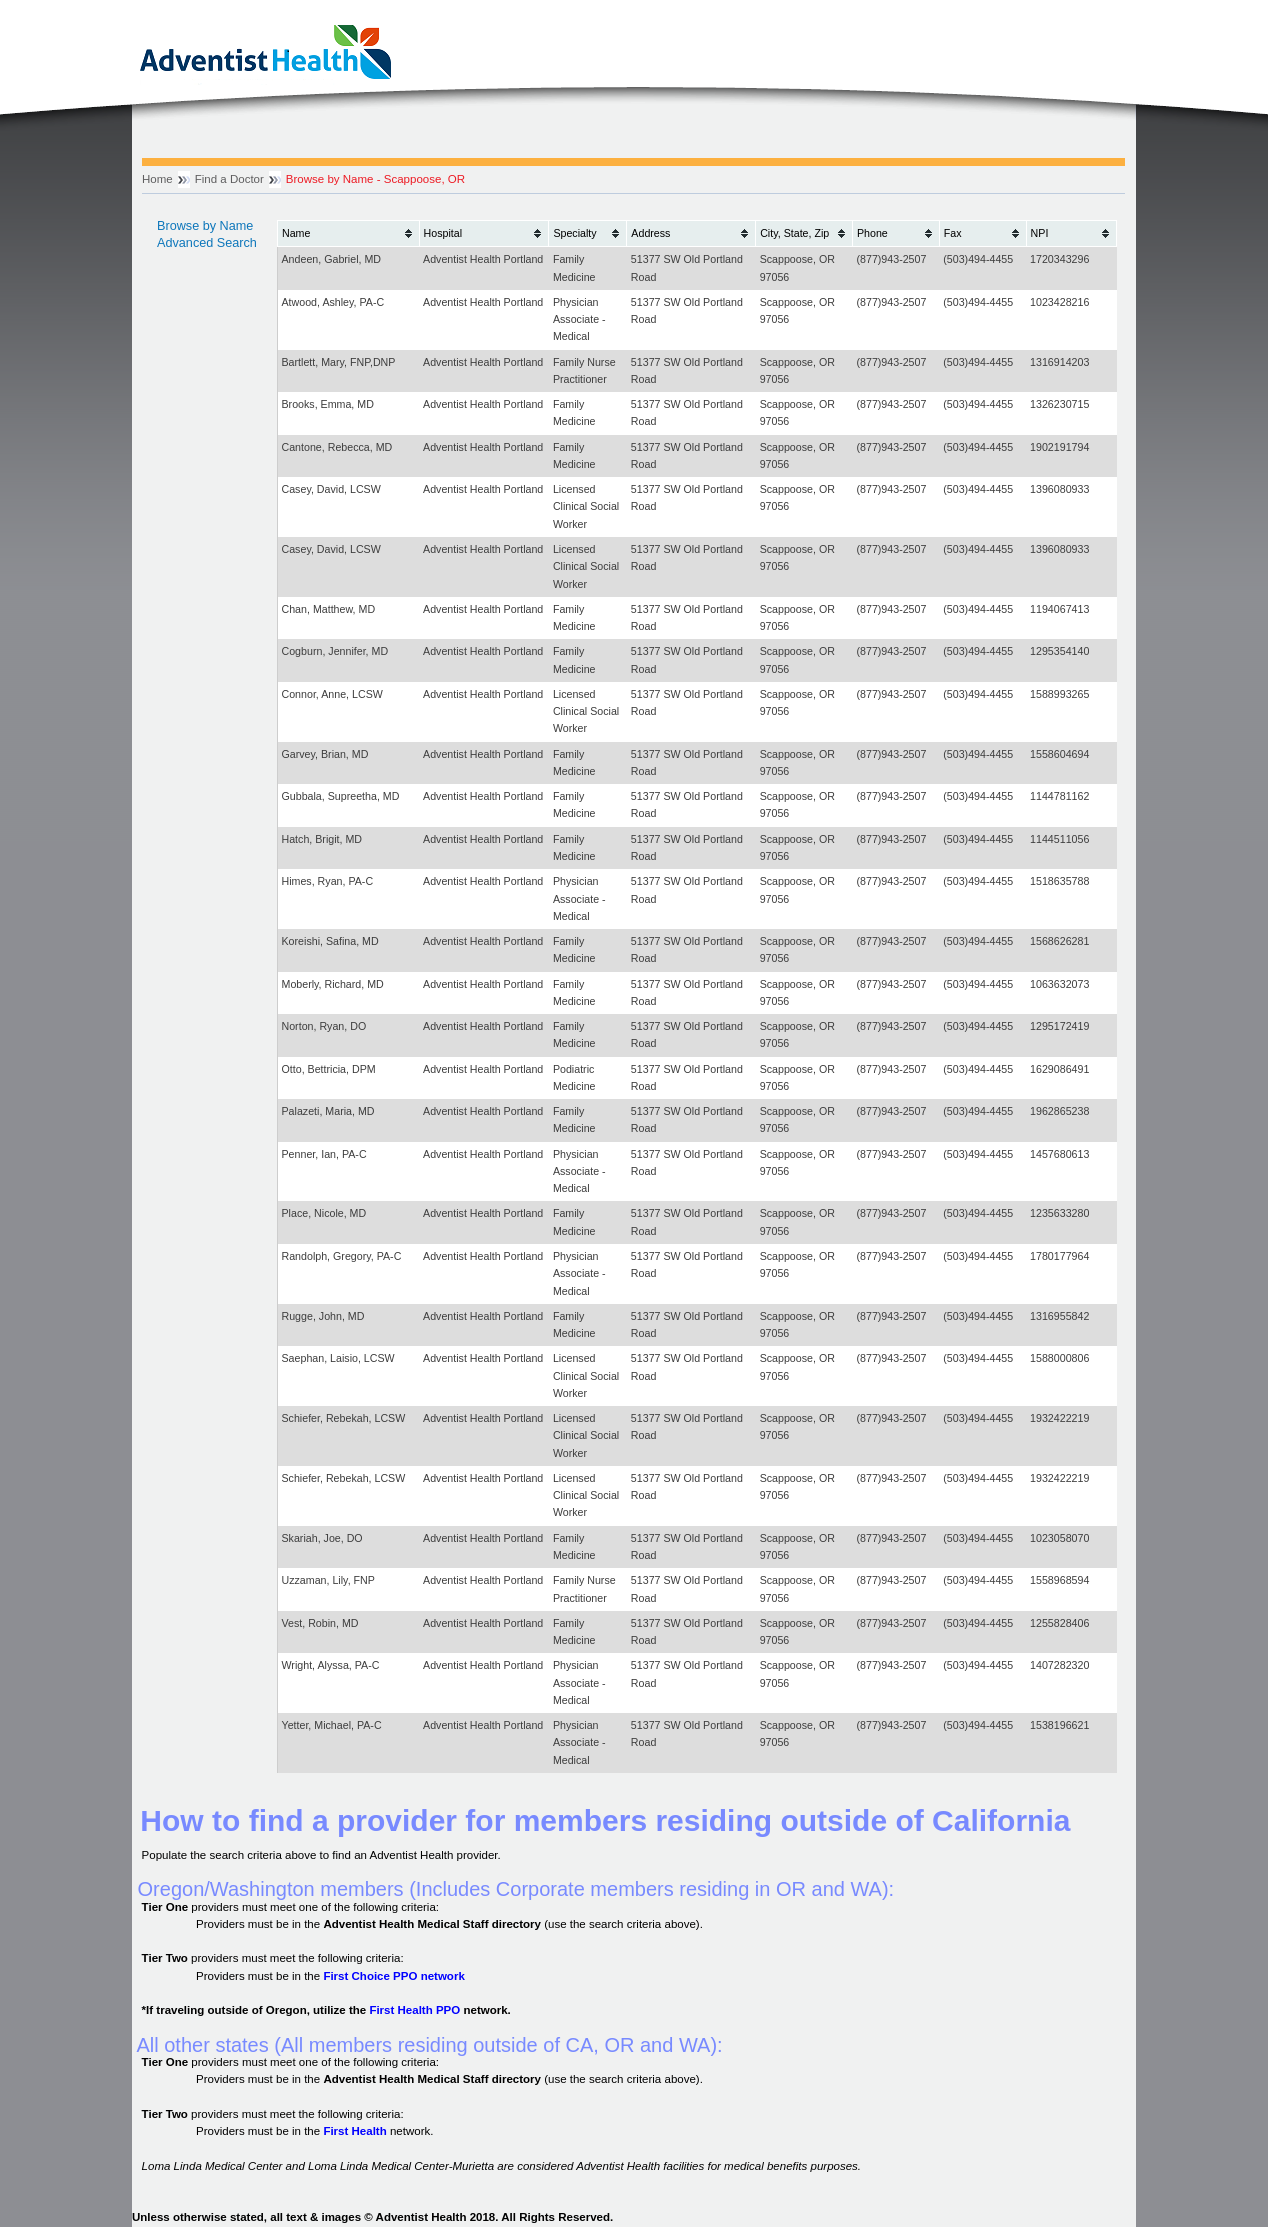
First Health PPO (414, 2010)
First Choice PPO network (393, 1976)
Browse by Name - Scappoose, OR (375, 179)
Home (157, 179)
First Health (354, 2131)
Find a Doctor (229, 179)
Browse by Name (205, 226)
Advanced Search (207, 243)
